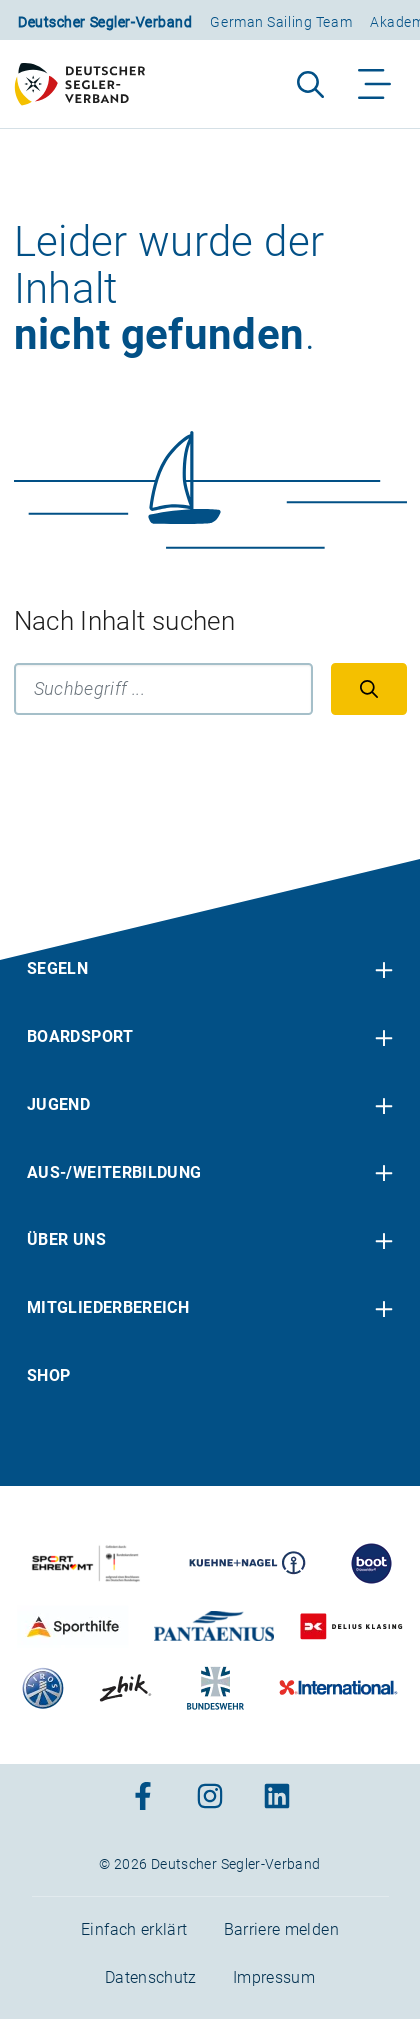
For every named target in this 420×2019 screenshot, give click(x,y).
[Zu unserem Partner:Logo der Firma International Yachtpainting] (339, 1688)
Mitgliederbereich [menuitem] (108, 1307)
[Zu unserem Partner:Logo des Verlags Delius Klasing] (351, 1626)
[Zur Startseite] (89, 84)
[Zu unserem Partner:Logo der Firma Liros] (43, 1688)
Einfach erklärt (134, 1929)
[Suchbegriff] (163, 689)
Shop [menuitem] (48, 1375)
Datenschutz (151, 1977)
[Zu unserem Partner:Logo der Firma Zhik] (126, 1688)
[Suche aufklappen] (310, 84)
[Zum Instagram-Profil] (210, 1798)
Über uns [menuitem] (66, 1239)
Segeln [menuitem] (57, 968)
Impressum (274, 1977)
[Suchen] (369, 689)
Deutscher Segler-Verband (105, 22)
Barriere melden (281, 1929)
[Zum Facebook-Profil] (143, 1798)
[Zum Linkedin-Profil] (277, 1798)
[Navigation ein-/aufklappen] (375, 84)
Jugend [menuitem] (58, 1104)
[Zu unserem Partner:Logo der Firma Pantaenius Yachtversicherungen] (214, 1626)
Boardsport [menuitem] (80, 1036)
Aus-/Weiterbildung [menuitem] (114, 1172)
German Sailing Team (281, 22)
